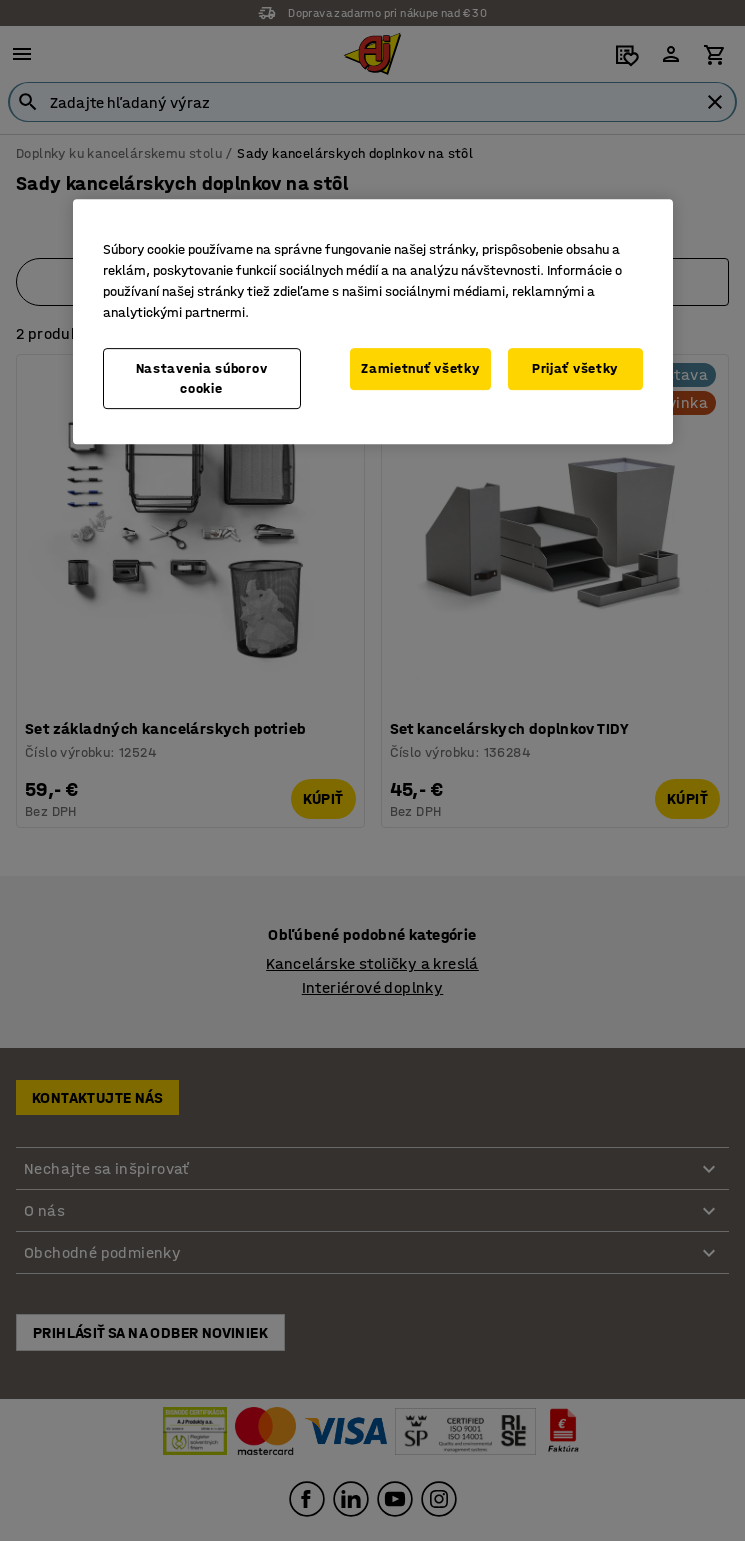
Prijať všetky (575, 368)
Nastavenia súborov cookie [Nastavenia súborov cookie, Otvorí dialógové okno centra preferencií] (202, 378)
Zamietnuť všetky (420, 368)
